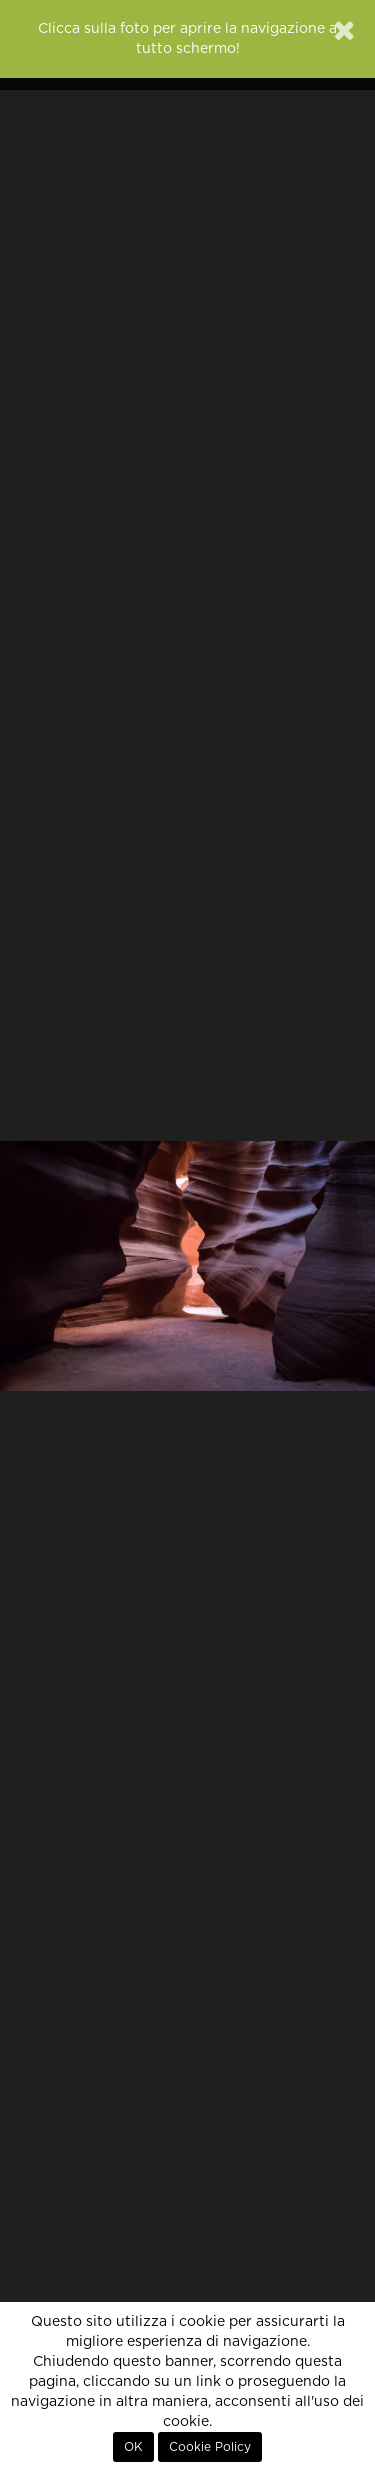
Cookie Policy (210, 2447)
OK (133, 2447)
